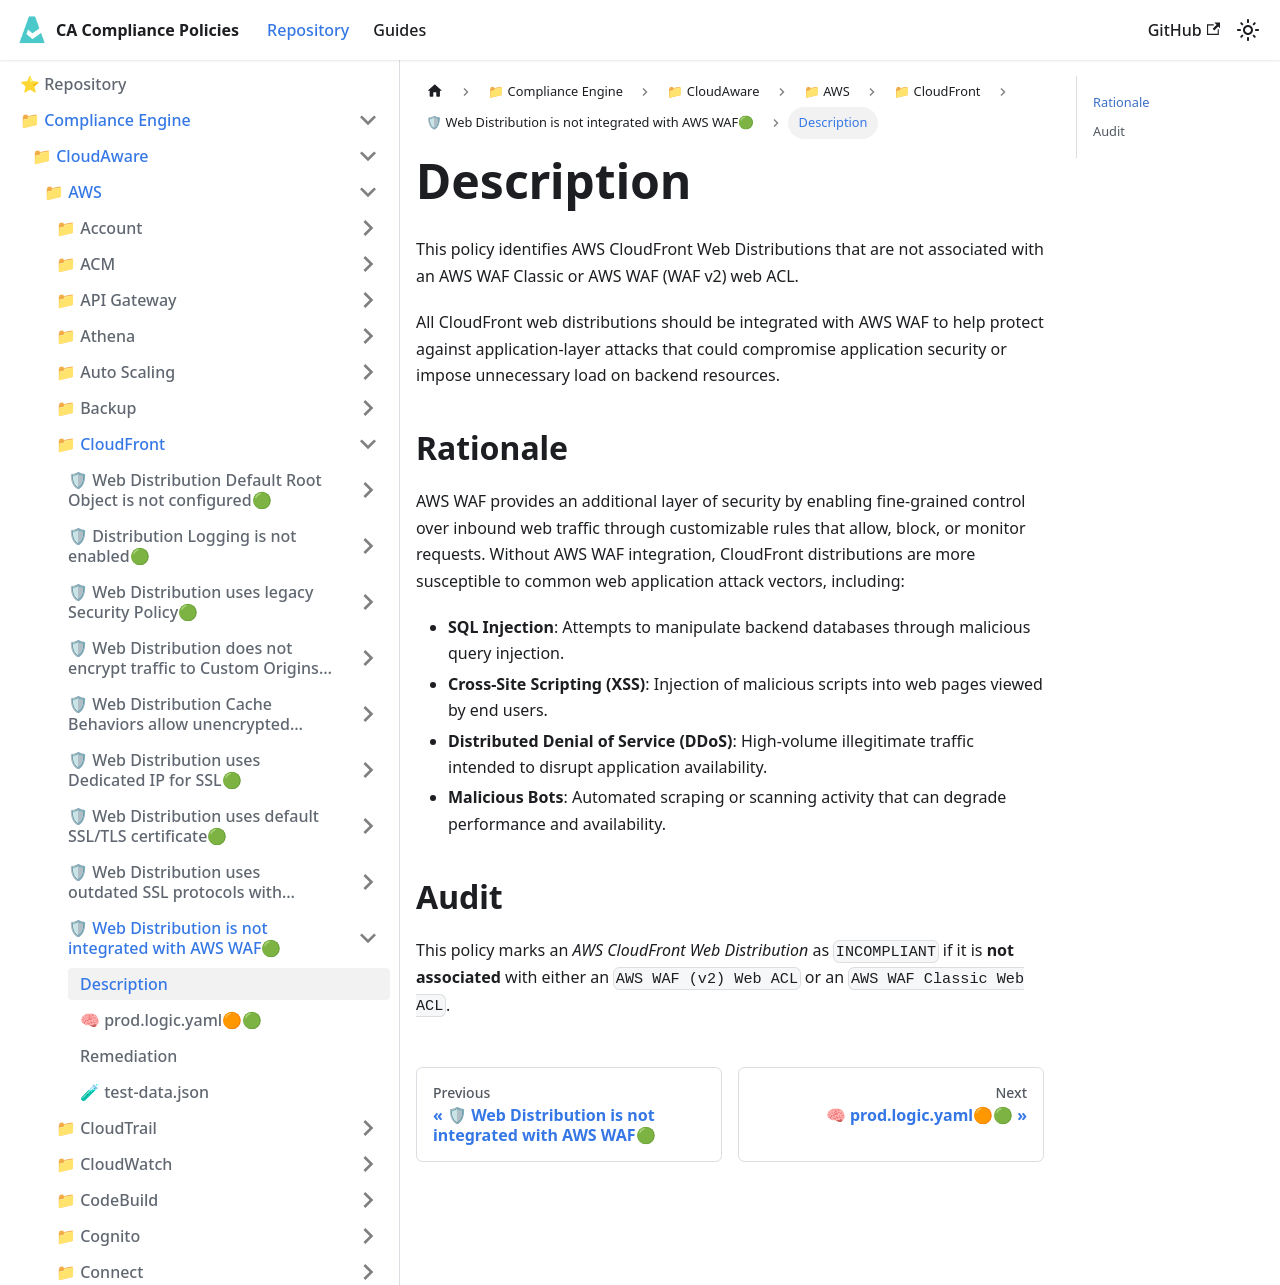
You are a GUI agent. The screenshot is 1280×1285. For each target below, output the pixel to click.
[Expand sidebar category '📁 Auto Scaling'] (368, 372)
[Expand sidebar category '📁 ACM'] (368, 264)
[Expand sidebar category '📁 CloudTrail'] (368, 1128)
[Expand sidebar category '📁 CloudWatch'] (368, 1164)
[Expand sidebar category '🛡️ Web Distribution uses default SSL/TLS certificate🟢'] (368, 826)
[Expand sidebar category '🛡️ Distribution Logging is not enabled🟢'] (368, 546)
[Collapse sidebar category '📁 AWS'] (368, 192)
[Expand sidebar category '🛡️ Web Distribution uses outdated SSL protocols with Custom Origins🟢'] (368, 882)
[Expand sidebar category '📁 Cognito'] (368, 1236)
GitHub (1184, 30)
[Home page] (435, 91)
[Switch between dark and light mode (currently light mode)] (1248, 30)
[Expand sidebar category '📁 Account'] (368, 228)
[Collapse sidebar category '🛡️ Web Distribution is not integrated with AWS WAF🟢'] (368, 938)
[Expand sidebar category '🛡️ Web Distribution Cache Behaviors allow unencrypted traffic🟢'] (368, 714)
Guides (399, 30)
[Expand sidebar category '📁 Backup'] (368, 408)
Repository (308, 30)
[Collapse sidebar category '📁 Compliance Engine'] (368, 120)
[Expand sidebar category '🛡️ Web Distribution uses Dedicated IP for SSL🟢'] (368, 770)
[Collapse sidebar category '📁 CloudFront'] (368, 444)
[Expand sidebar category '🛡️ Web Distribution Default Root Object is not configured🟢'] (368, 490)
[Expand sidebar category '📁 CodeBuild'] (368, 1200)
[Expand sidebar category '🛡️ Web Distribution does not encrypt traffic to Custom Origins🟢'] (368, 658)
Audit (1109, 131)
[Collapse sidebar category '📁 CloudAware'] (368, 156)
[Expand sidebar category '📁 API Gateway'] (368, 300)
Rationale (1121, 102)
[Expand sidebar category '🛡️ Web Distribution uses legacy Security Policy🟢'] (368, 602)
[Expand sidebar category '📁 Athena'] (368, 336)
